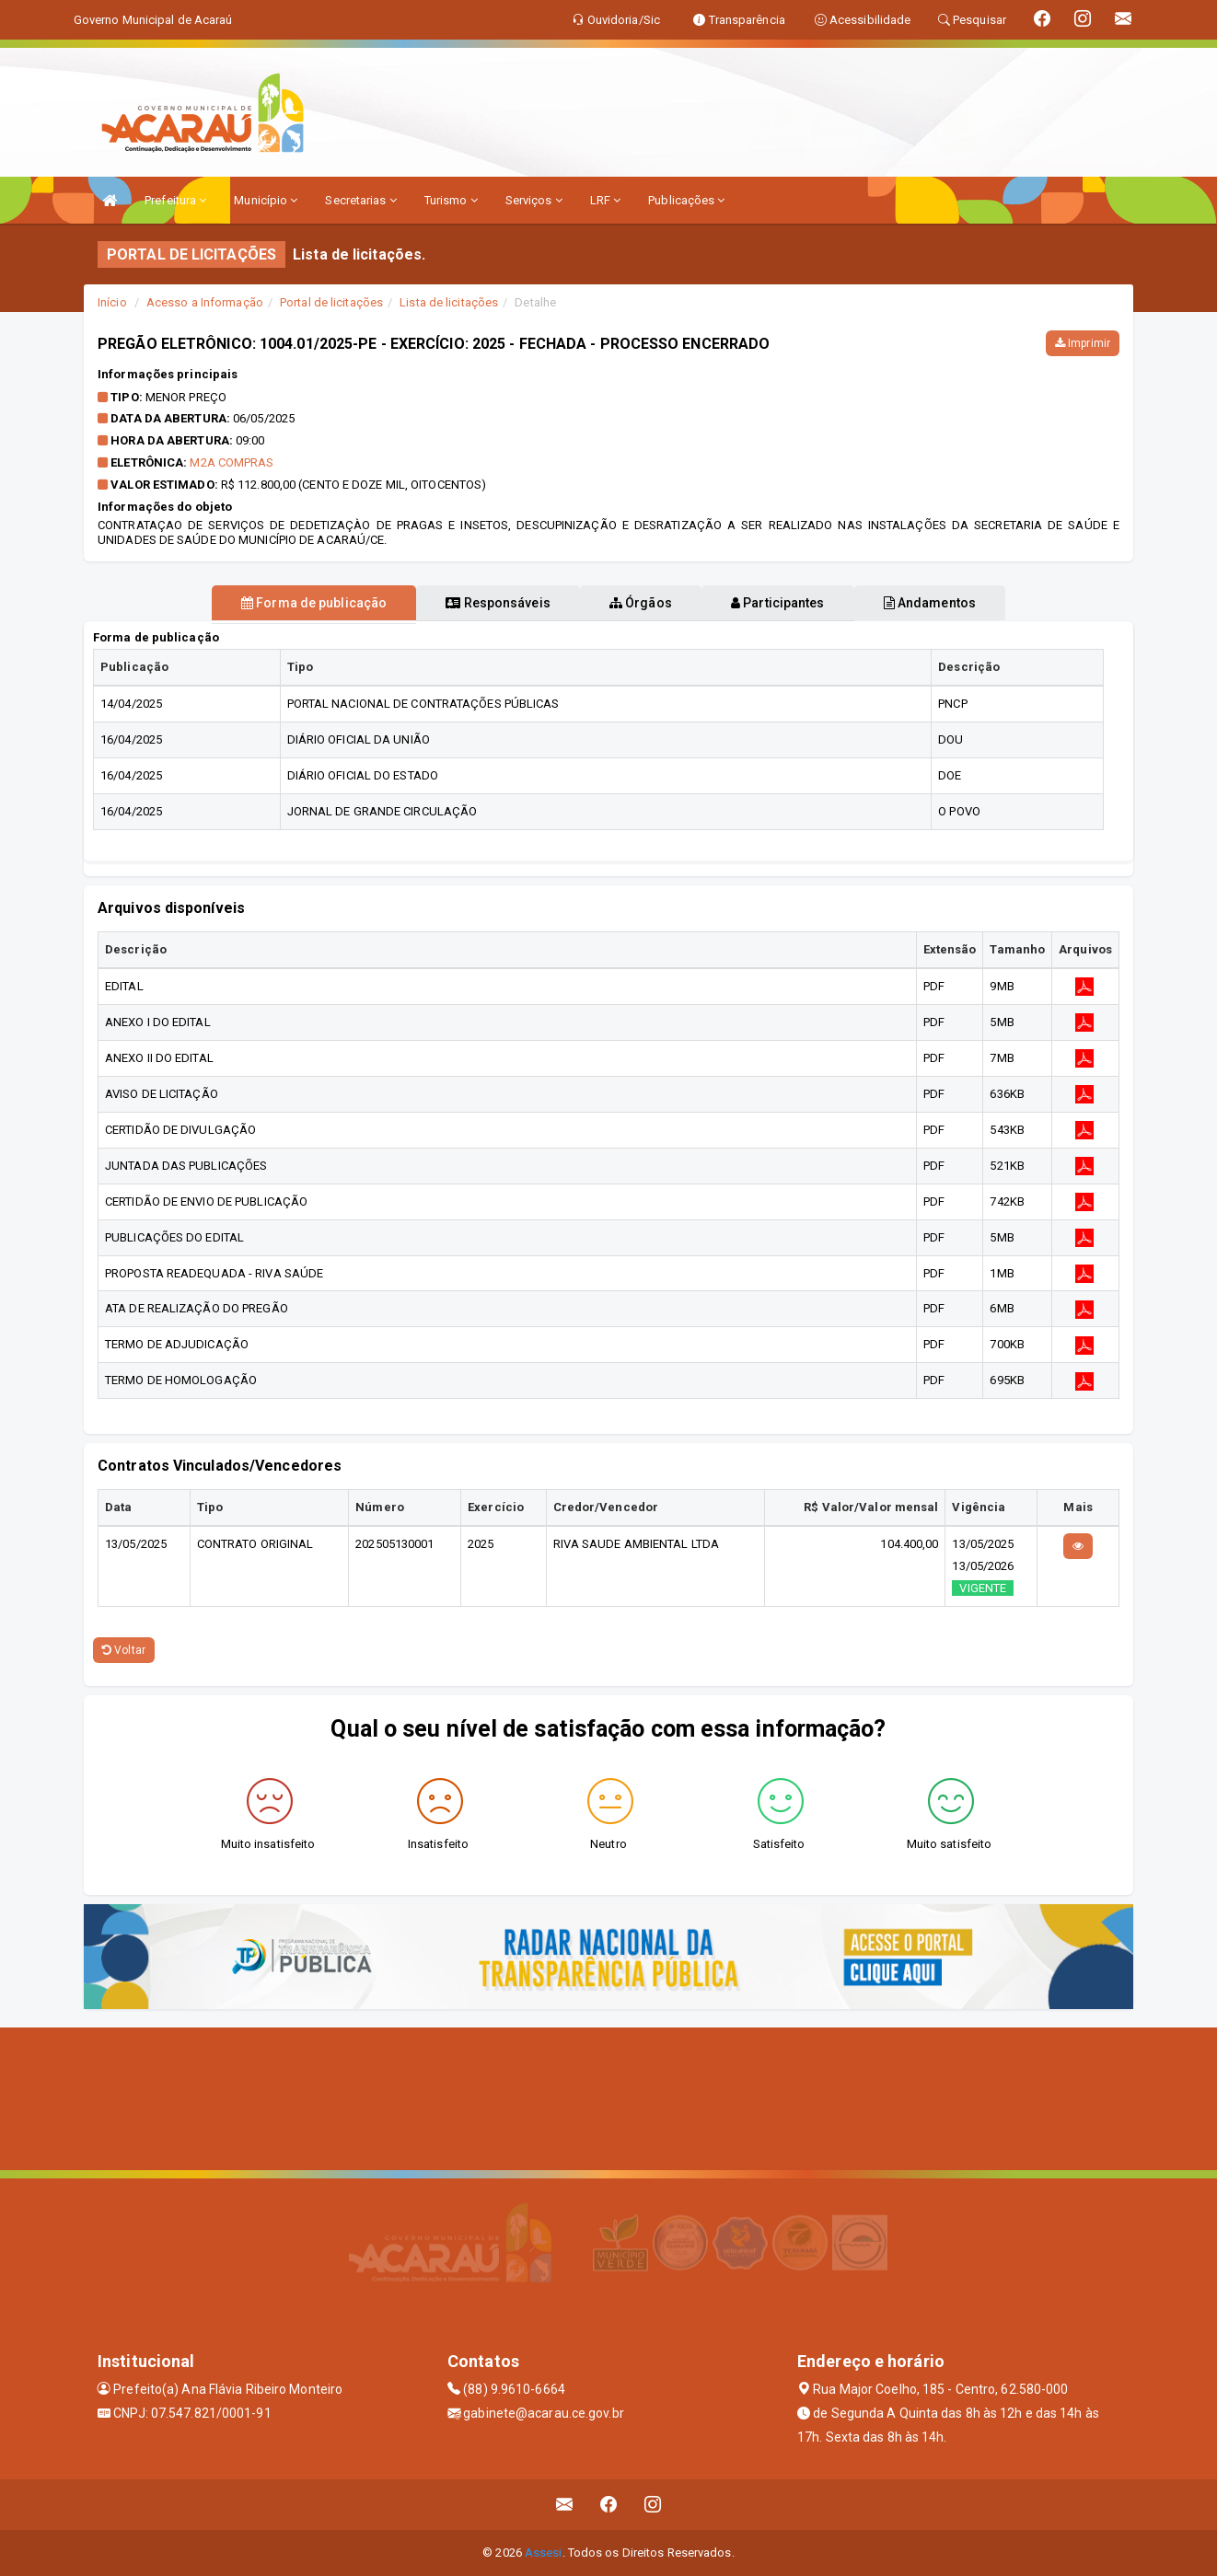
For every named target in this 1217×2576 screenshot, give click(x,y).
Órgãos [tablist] (640, 602)
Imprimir (1082, 343)
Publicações (686, 200)
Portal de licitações (331, 302)
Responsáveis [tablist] (480, 602)
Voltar (123, 1650)
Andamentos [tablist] (966, 602)
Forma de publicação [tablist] (277, 602)
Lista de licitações (449, 302)
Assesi (543, 2552)
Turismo (451, 200)
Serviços (533, 200)
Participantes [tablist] (796, 602)
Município (265, 200)
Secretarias (360, 200)
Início (112, 302)
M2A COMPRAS (231, 462)
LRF (605, 200)
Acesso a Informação (204, 302)
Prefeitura (175, 200)
